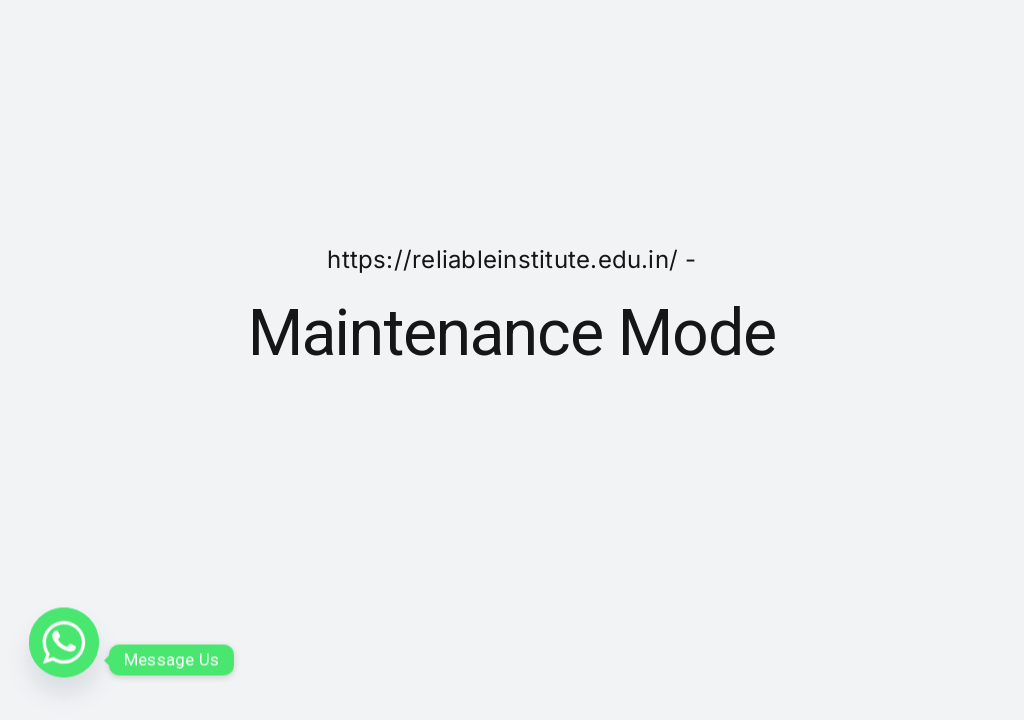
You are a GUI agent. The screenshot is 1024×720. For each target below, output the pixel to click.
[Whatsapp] (64, 660)
